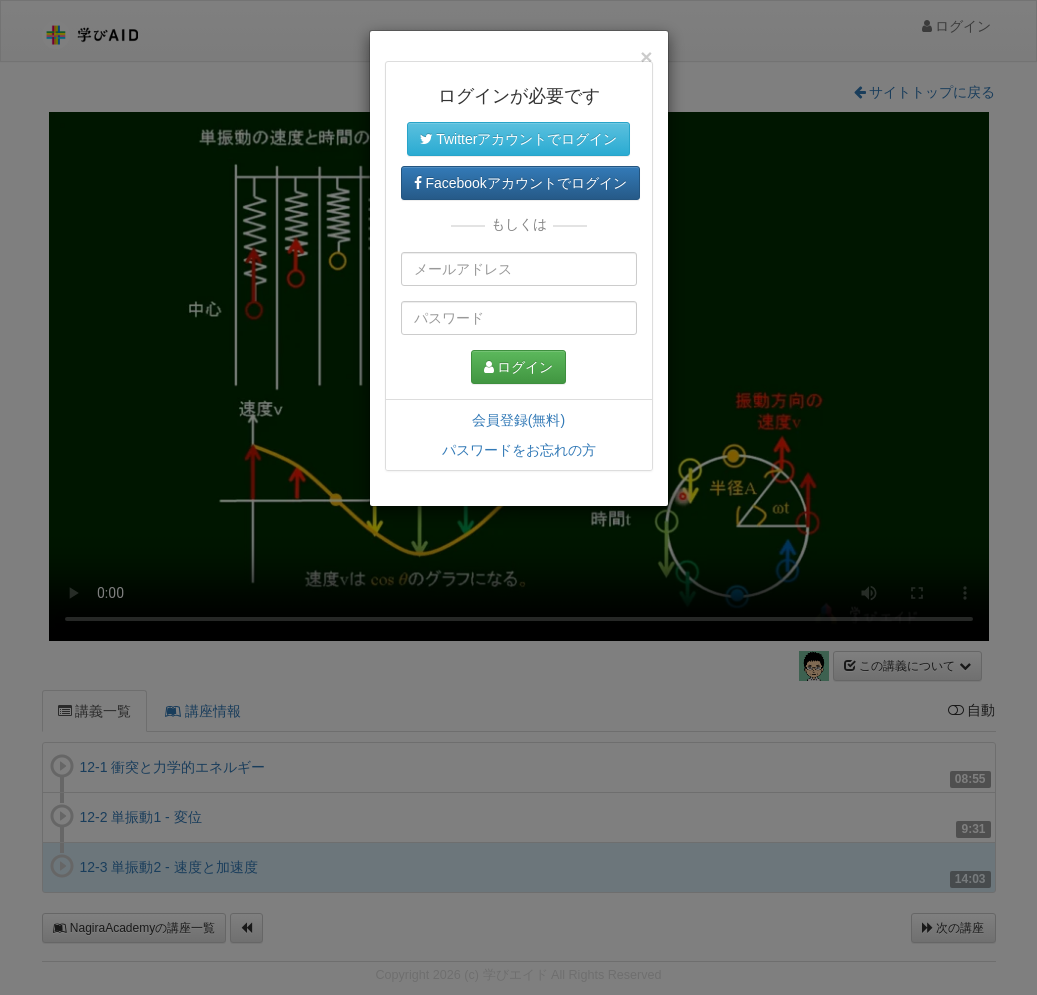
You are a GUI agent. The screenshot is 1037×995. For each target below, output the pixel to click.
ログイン (519, 367)
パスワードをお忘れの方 (519, 450)
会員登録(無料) (518, 420)
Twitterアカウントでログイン (519, 139)
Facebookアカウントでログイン (520, 183)
